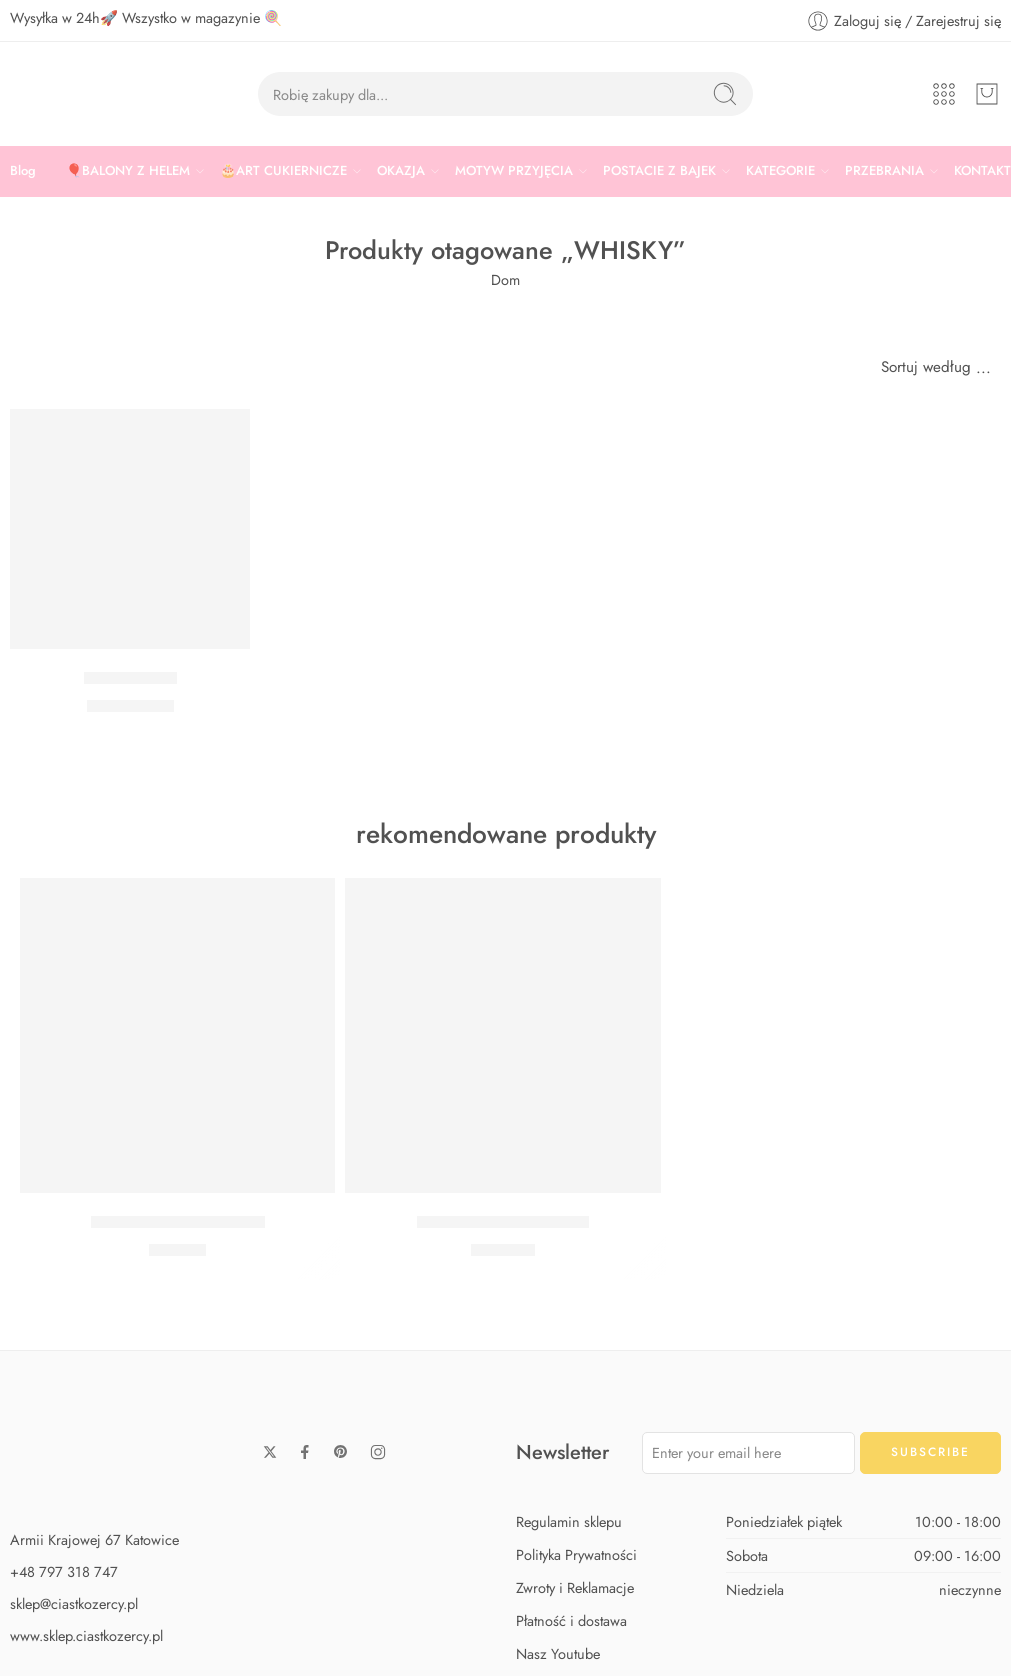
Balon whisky (130, 678)
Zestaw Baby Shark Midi (178, 1222)
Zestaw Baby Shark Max (503, 1222)
